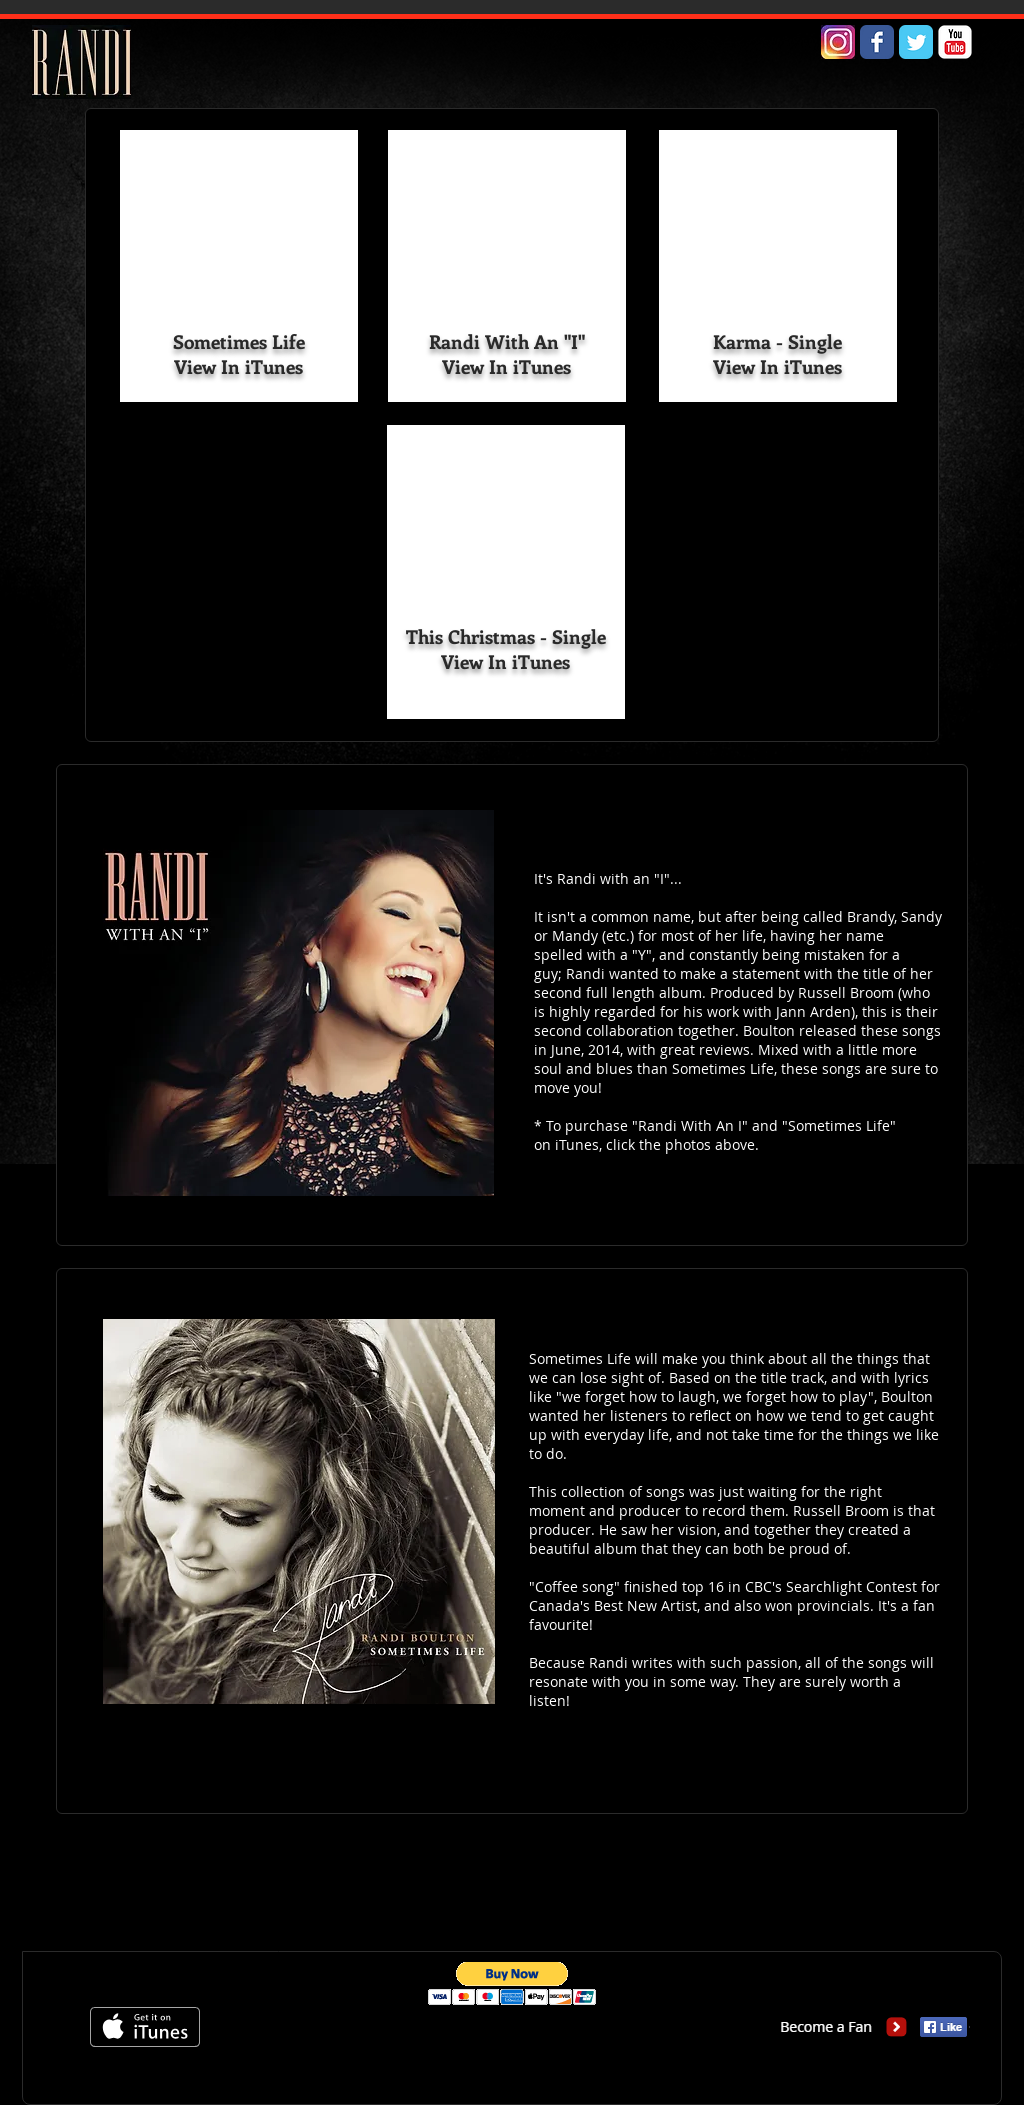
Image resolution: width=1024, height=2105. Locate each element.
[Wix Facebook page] (877, 42)
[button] (512, 1983)
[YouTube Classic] (955, 42)
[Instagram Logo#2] (838, 42)
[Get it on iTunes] (145, 2027)
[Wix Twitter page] (916, 42)
